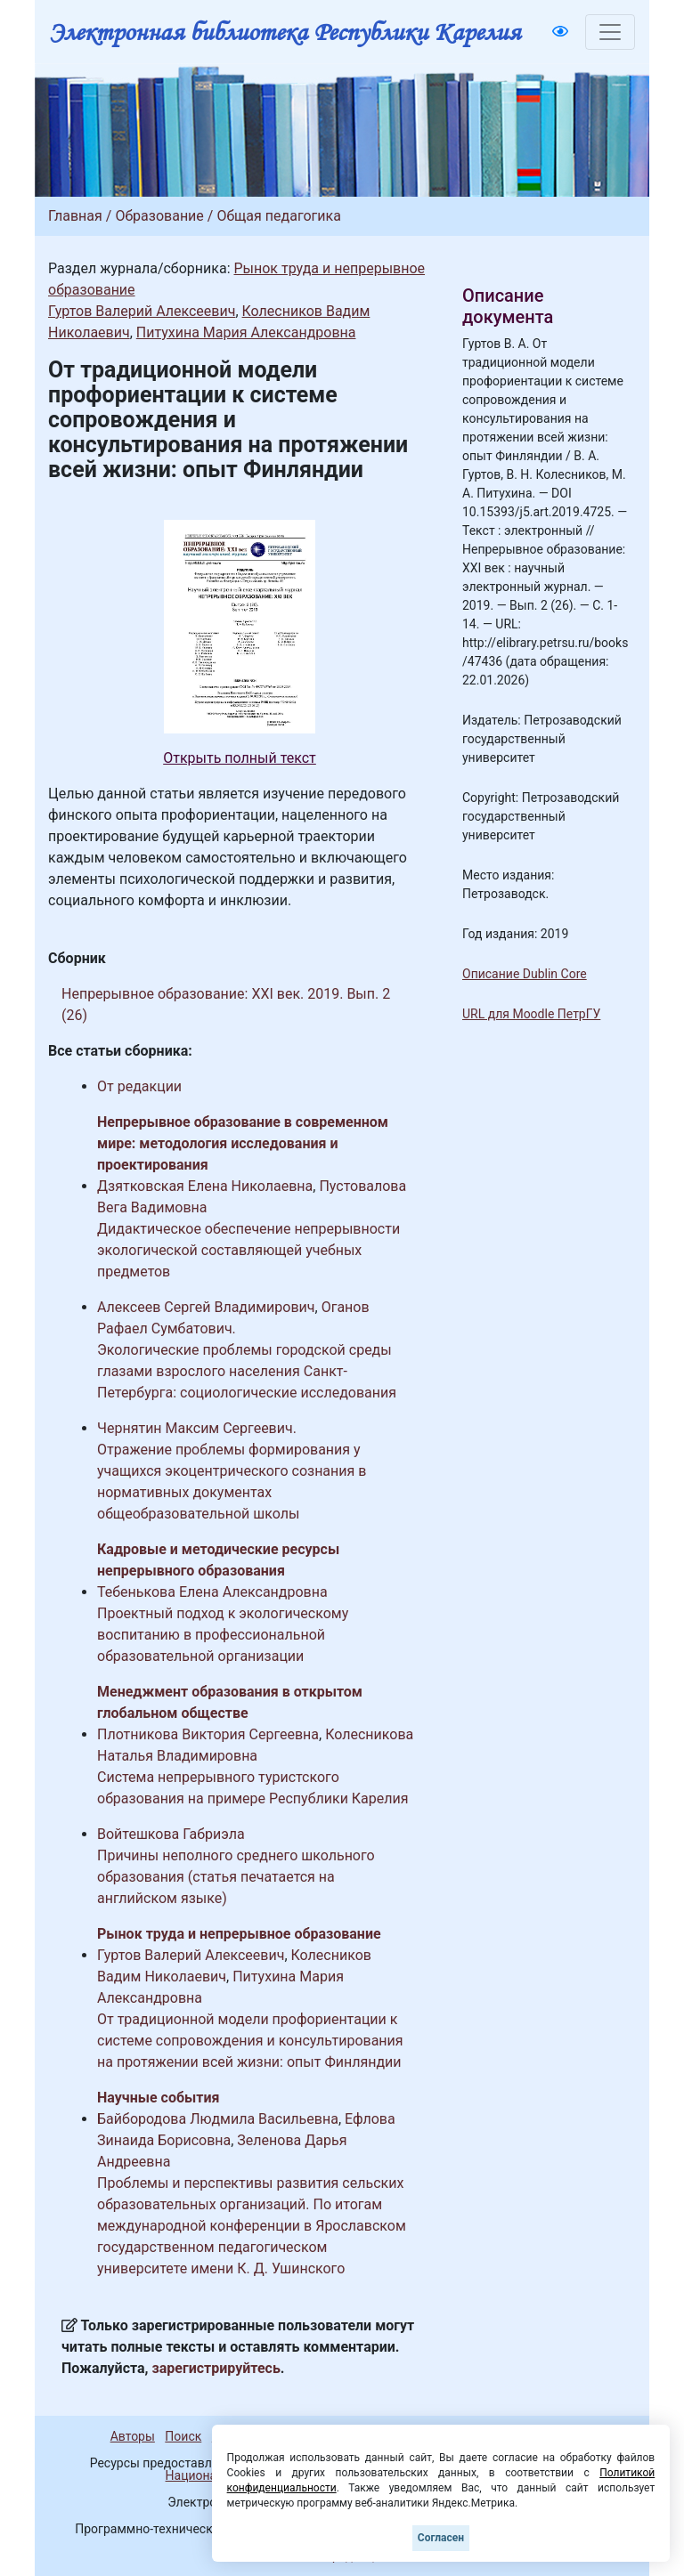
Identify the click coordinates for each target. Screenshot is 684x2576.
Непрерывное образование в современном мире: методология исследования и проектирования (242, 1143)
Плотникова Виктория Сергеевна (208, 1734)
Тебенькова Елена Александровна (212, 1592)
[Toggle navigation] (610, 32)
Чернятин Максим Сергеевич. (197, 1428)
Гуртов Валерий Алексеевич (141, 311)
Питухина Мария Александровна (246, 332)
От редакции (139, 1086)
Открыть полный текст (239, 757)
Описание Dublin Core (524, 974)
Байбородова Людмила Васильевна (217, 2118)
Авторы (132, 2436)
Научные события (158, 2097)
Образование (159, 215)
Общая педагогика (278, 215)
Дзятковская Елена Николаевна (205, 1186)
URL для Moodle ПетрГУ (531, 1014)
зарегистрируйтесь (216, 2368)
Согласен (441, 2537)
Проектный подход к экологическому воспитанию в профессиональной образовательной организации (222, 1635)
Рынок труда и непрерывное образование (239, 1933)
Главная (75, 215)
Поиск (183, 2436)
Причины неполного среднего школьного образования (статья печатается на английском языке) (236, 1877)
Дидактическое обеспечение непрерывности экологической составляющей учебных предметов (248, 1250)
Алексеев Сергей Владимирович (206, 1307)
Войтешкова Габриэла (171, 1834)
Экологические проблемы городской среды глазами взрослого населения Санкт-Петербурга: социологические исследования (246, 1371)
